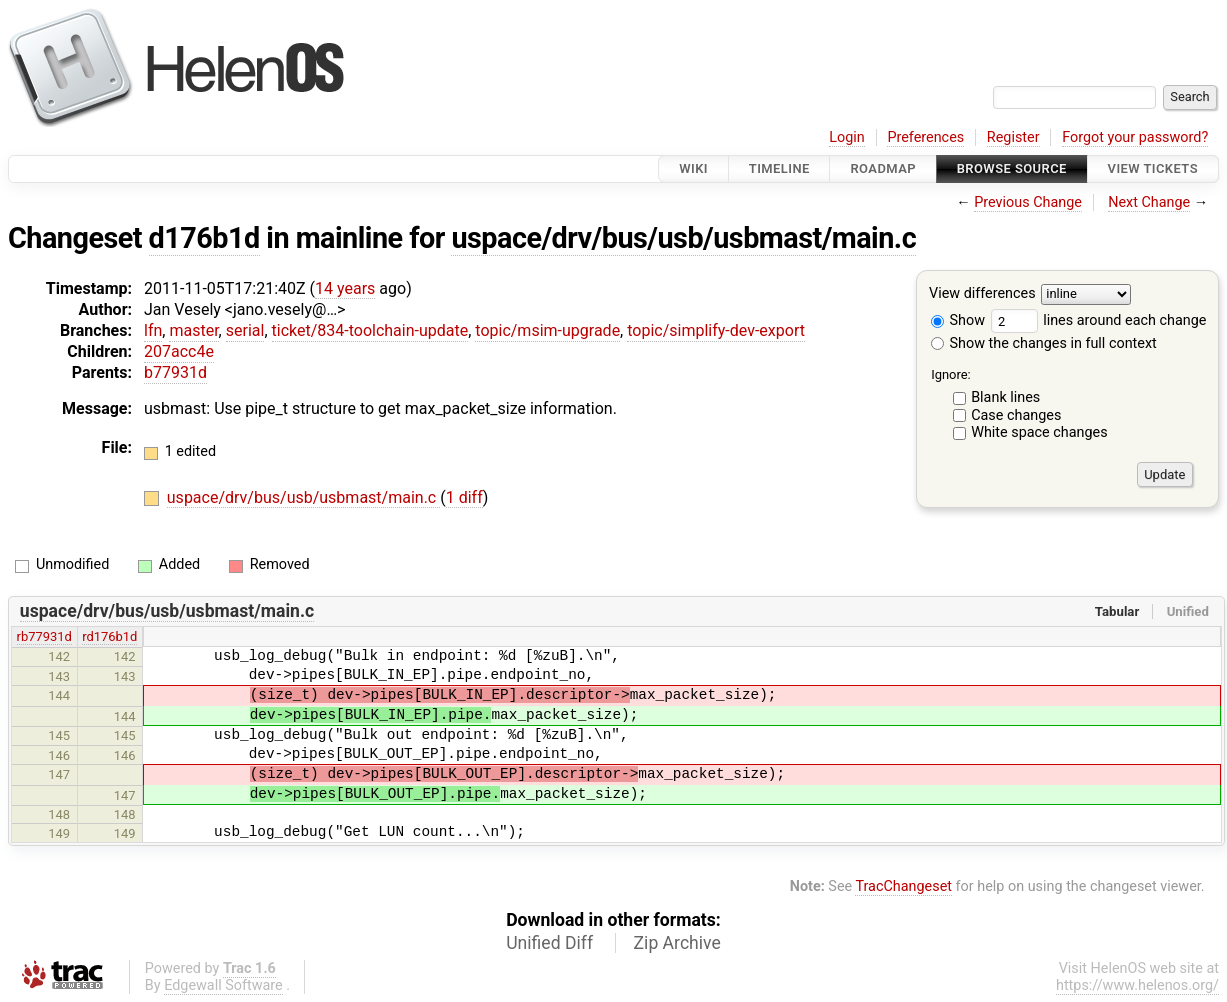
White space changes (1039, 432)
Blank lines (1005, 397)
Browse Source (1012, 168)
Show (958, 320)
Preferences (925, 137)
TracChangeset (903, 886)
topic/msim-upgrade (547, 330)
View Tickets (1153, 168)
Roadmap (883, 168)
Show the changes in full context (1044, 343)
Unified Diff (549, 943)
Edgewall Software (223, 985)
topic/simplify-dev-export (716, 330)
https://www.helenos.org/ (1137, 985)
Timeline (779, 168)
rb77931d (44, 636)
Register (1013, 137)
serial (245, 330)
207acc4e (179, 351)
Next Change (1149, 202)
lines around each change (1099, 320)
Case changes (1016, 415)
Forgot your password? (1135, 137)
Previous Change (1028, 202)
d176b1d (204, 238)
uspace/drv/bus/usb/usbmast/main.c (683, 238)
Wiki (693, 168)
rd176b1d (109, 636)
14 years (345, 288)
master (193, 330)
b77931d (175, 372)
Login (847, 137)
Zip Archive (677, 943)
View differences (982, 294)
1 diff (464, 497)
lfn (153, 330)
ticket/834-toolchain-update (370, 330)
